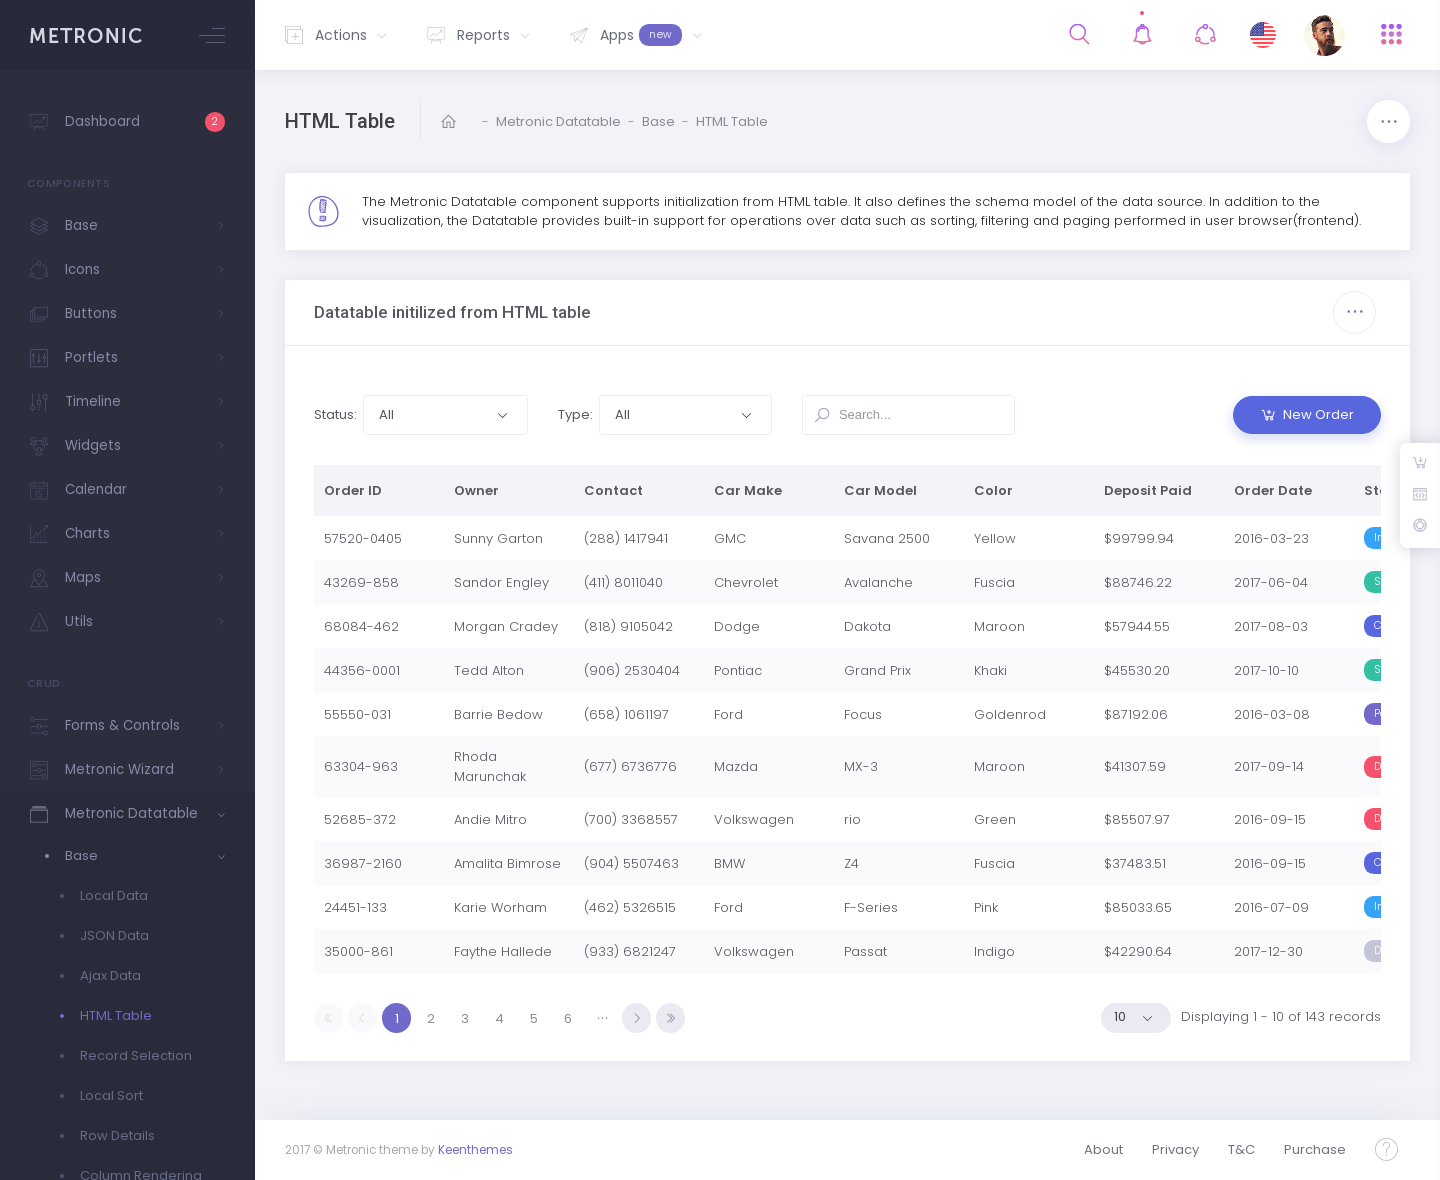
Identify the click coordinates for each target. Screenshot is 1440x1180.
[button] (445, 415)
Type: (575, 414)
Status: (335, 414)
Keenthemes (475, 1150)
